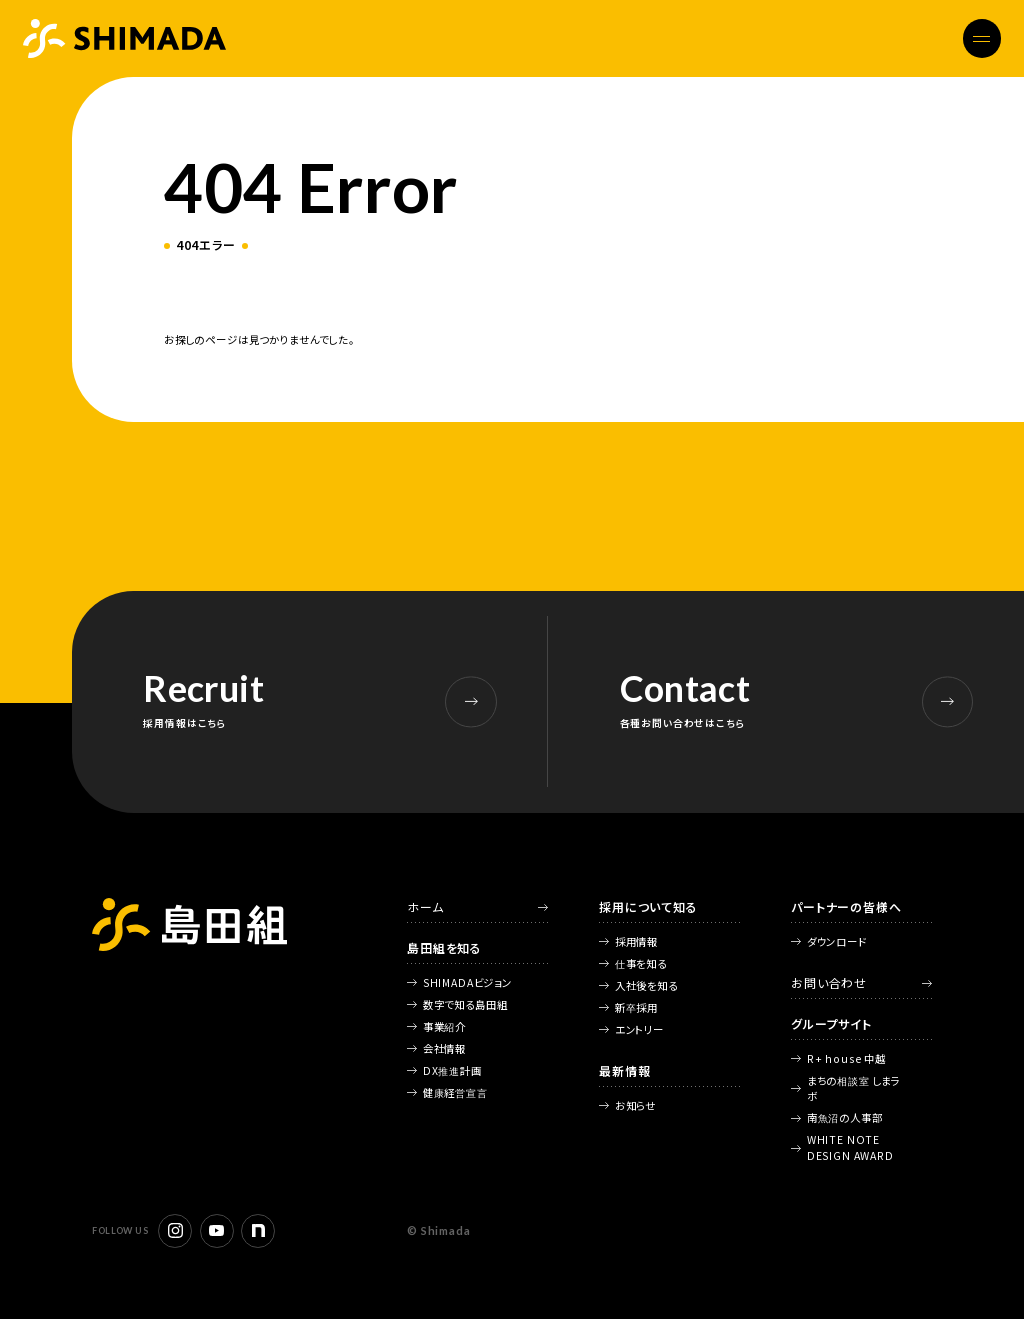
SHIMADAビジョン (467, 982)
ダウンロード (837, 941)
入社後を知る (646, 985)
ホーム (425, 906)
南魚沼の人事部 (845, 1117)
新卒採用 (636, 1007)
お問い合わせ (829, 982)
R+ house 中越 (846, 1058)
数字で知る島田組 (465, 1004)
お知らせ (635, 1105)
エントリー (639, 1029)
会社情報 (444, 1048)
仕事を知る (641, 963)
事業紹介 (444, 1026)
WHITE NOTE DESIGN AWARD (850, 1147)
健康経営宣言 (455, 1092)
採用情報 (636, 941)
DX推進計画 (452, 1070)
